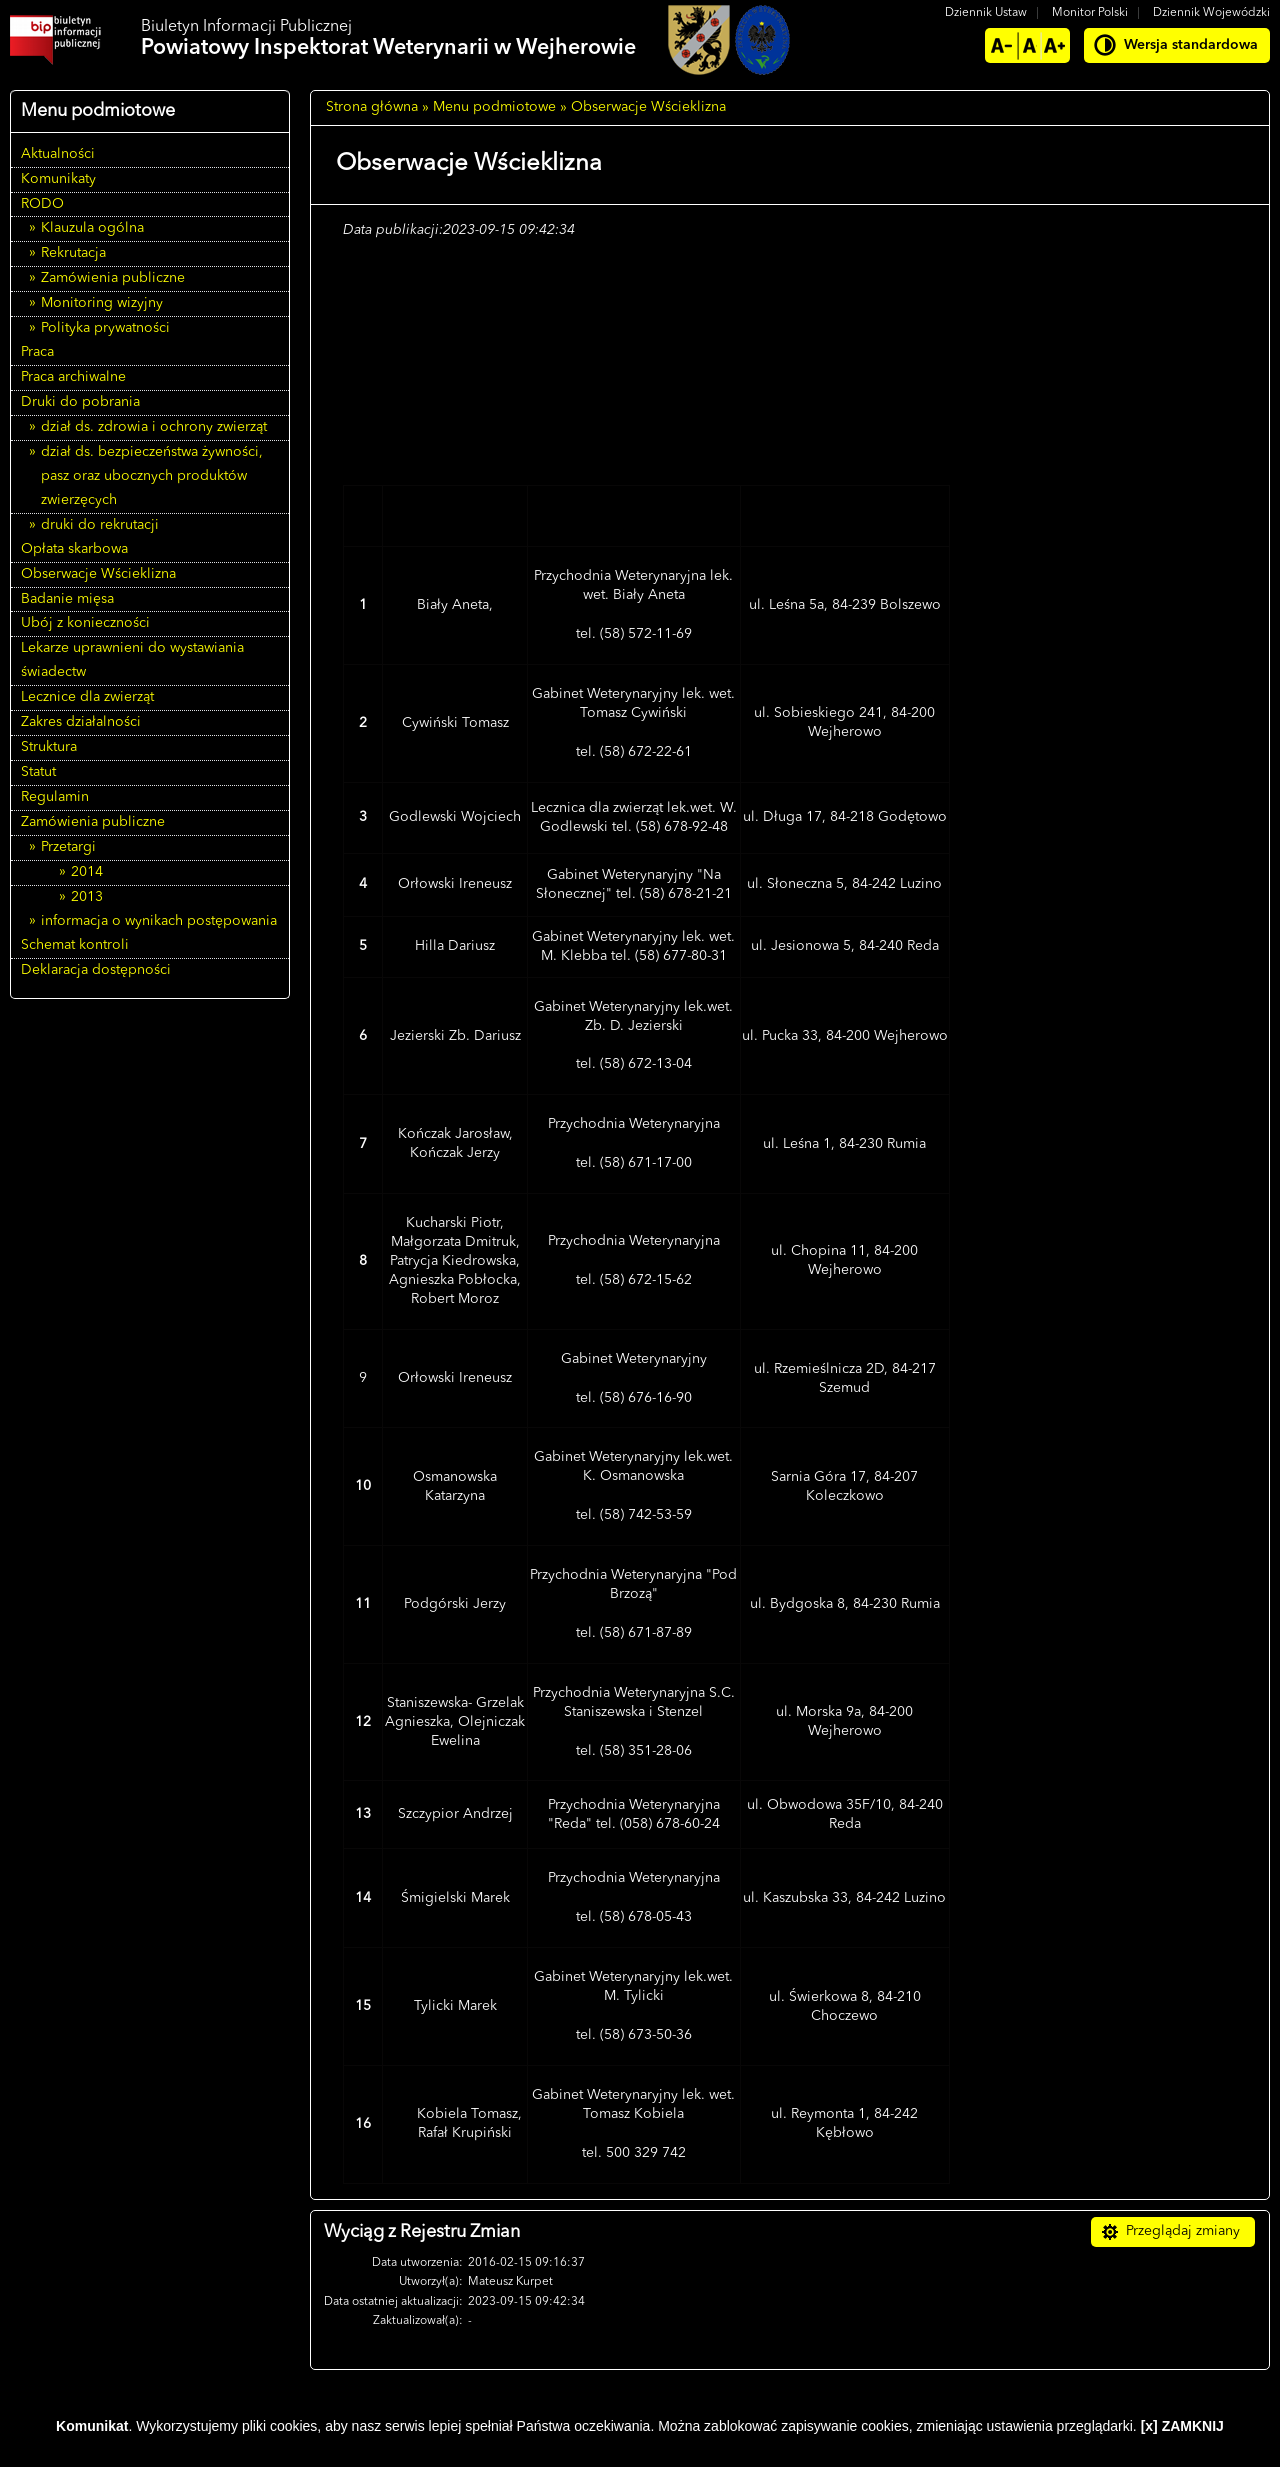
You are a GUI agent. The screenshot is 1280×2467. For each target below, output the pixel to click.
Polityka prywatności (105, 328)
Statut (38, 772)
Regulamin (55, 797)
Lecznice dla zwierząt (87, 697)
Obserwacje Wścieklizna (98, 574)
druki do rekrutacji (100, 525)
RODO (42, 204)
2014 (87, 872)
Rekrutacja (73, 253)
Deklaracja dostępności (96, 970)
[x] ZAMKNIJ (1182, 2426)
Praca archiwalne (73, 377)
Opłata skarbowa (74, 549)
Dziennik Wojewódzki (1211, 13)
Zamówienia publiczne (113, 278)
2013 (87, 897)
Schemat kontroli (75, 945)
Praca (37, 352)
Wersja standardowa (1191, 45)
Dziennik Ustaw (986, 13)
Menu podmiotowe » (500, 107)
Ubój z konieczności (85, 623)
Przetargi (68, 847)
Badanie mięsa (67, 599)
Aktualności (58, 154)
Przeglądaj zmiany (1183, 2231)
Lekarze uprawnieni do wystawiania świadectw (132, 660)
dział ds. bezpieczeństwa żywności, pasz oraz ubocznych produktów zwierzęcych (152, 476)
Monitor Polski (1090, 13)
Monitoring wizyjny (102, 303)
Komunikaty (58, 179)
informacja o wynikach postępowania (159, 921)
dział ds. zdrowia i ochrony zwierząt (154, 427)
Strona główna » (377, 107)
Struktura (49, 747)
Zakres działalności (81, 722)
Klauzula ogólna (92, 228)
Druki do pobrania (80, 402)
